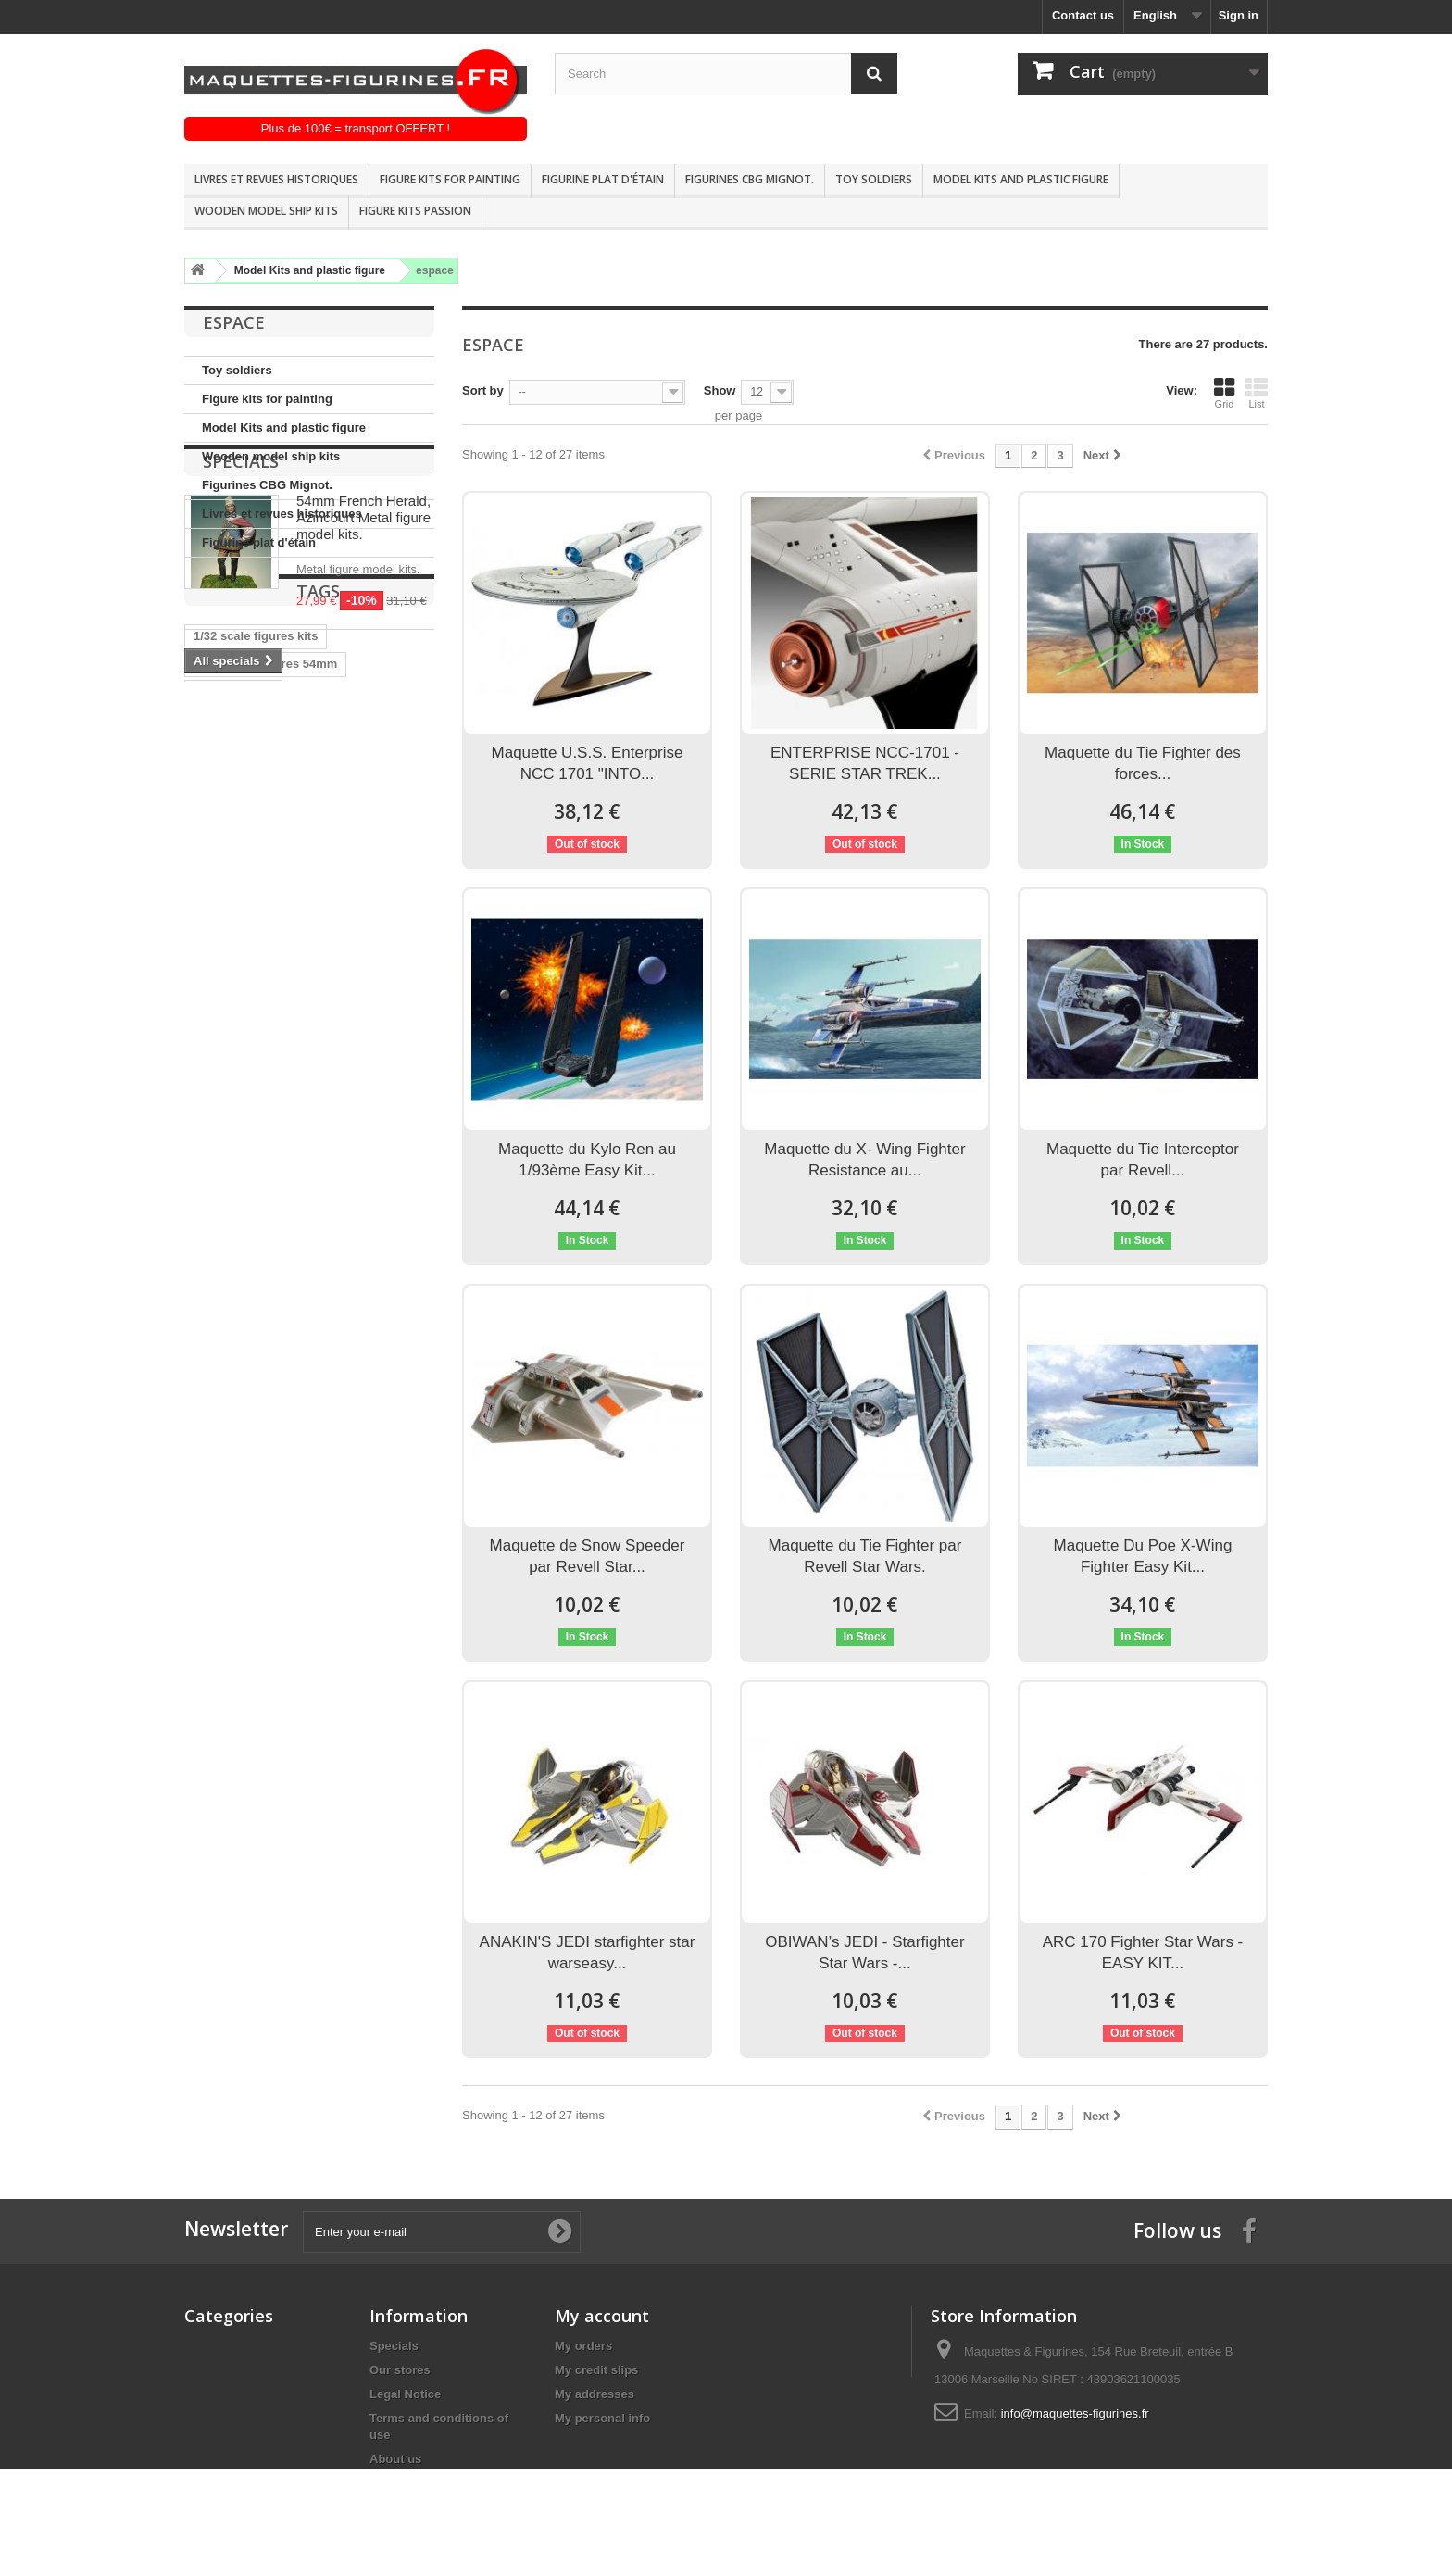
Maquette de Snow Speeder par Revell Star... (587, 1556)
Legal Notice (405, 2394)
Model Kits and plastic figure (1020, 179)
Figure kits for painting (450, 179)
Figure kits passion (415, 211)
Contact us (1083, 15)
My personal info (602, 2418)
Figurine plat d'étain (603, 179)
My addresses (594, 2394)
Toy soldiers (873, 179)
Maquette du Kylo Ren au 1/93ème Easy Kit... (587, 1159)
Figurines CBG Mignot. (749, 179)
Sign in (1238, 15)
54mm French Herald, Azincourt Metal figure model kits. (363, 658)
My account (602, 2316)
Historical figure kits (251, 1042)
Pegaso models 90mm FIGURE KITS (297, 1070)
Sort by (483, 390)
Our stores (400, 2370)
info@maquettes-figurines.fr (1075, 2413)
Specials (241, 602)
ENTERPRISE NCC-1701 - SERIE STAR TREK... (864, 763)
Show (720, 390)
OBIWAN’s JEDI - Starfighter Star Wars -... (864, 1952)
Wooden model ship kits (266, 211)
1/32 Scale (223, 1098)
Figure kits (391, 987)
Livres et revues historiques (276, 179)
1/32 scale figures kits (256, 904)
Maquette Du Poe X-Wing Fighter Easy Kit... (1143, 1556)
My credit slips (596, 2370)
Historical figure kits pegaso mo (285, 1015)
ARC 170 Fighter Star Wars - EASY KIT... (1143, 1952)
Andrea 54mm (233, 959)
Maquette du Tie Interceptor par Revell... (1142, 1159)
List (1256, 392)
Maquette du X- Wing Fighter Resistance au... (864, 1159)
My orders (583, 2346)
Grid (1224, 392)
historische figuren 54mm (267, 987)
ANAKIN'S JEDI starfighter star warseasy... (587, 1952)
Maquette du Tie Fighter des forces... (1143, 763)
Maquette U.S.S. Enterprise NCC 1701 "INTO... (587, 763)
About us (395, 2459)
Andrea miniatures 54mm (265, 931)
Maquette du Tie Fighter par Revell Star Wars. (865, 1556)
